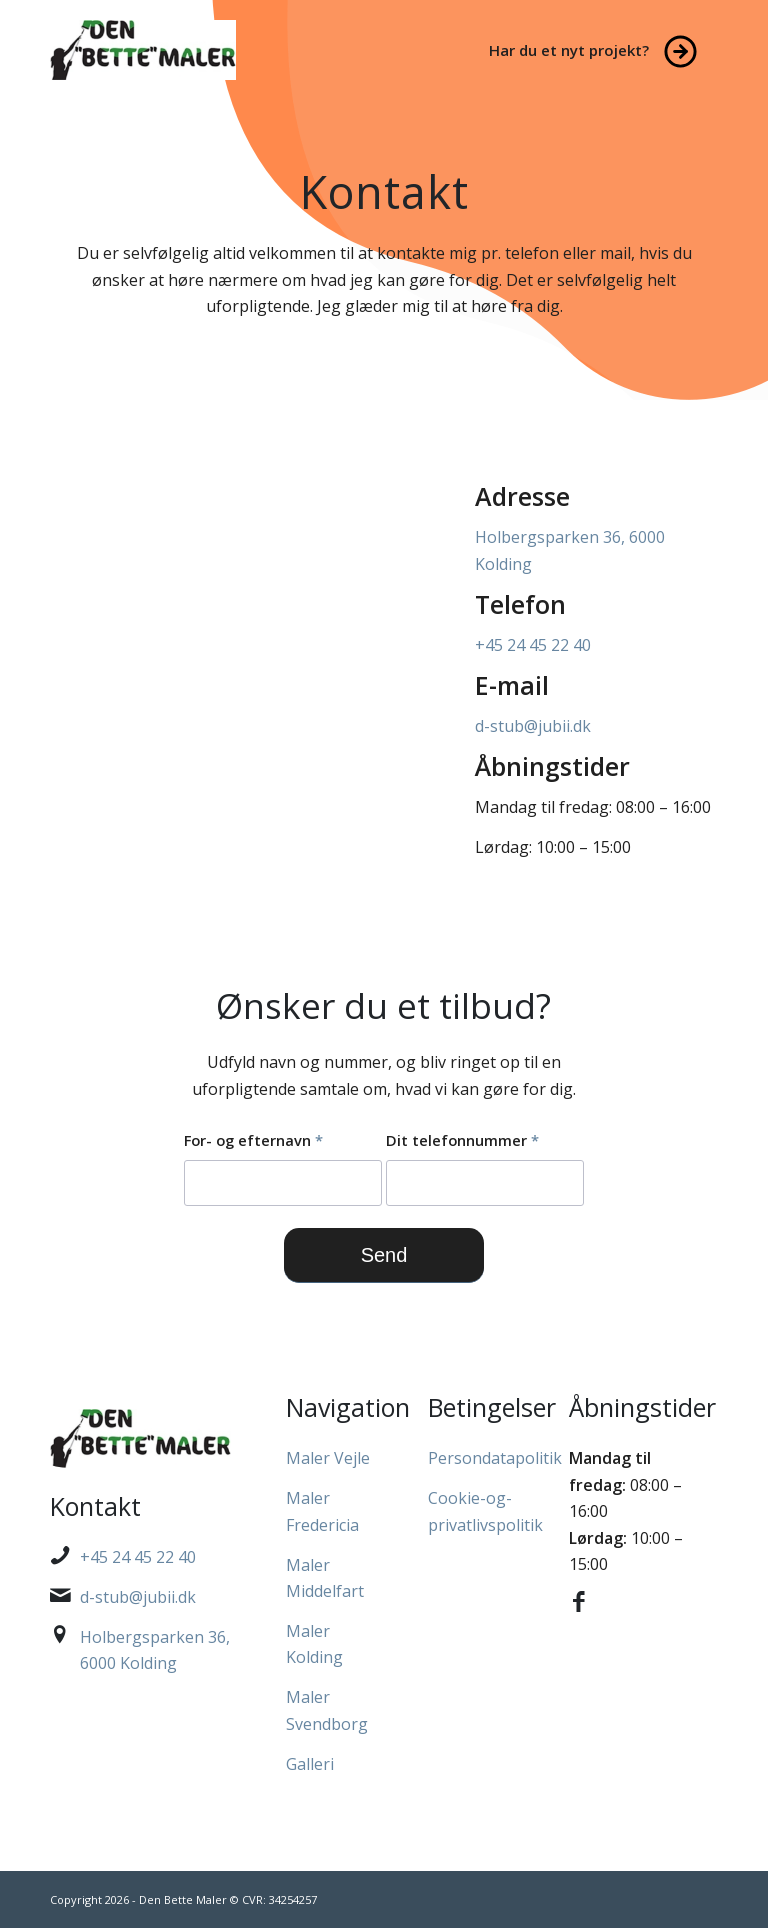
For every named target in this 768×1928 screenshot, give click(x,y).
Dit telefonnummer (462, 1140)
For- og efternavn (253, 1140)
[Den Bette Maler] (143, 50)
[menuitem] (598, 50)
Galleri (310, 1764)
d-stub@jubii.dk (533, 726)
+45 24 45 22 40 (533, 645)
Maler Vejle (328, 1458)
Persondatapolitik (495, 1458)
